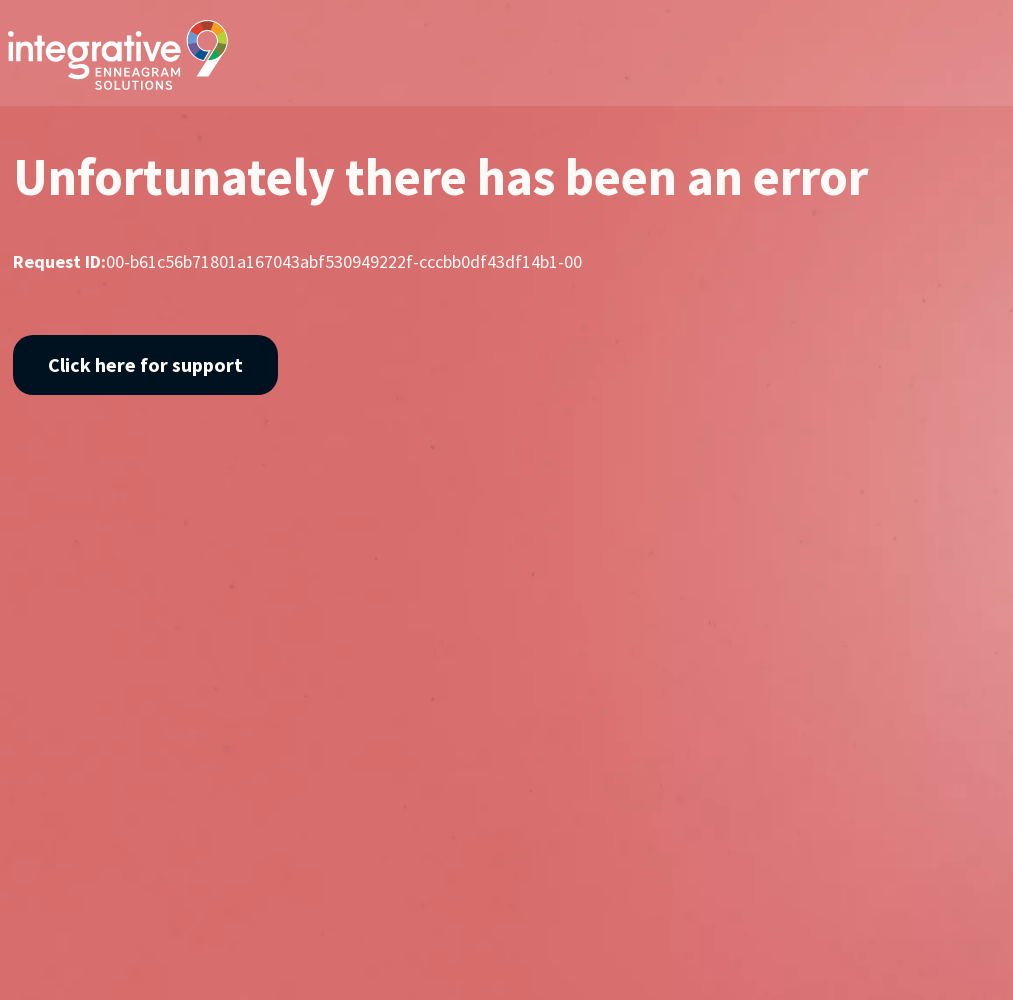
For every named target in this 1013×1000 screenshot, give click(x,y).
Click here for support (145, 364)
